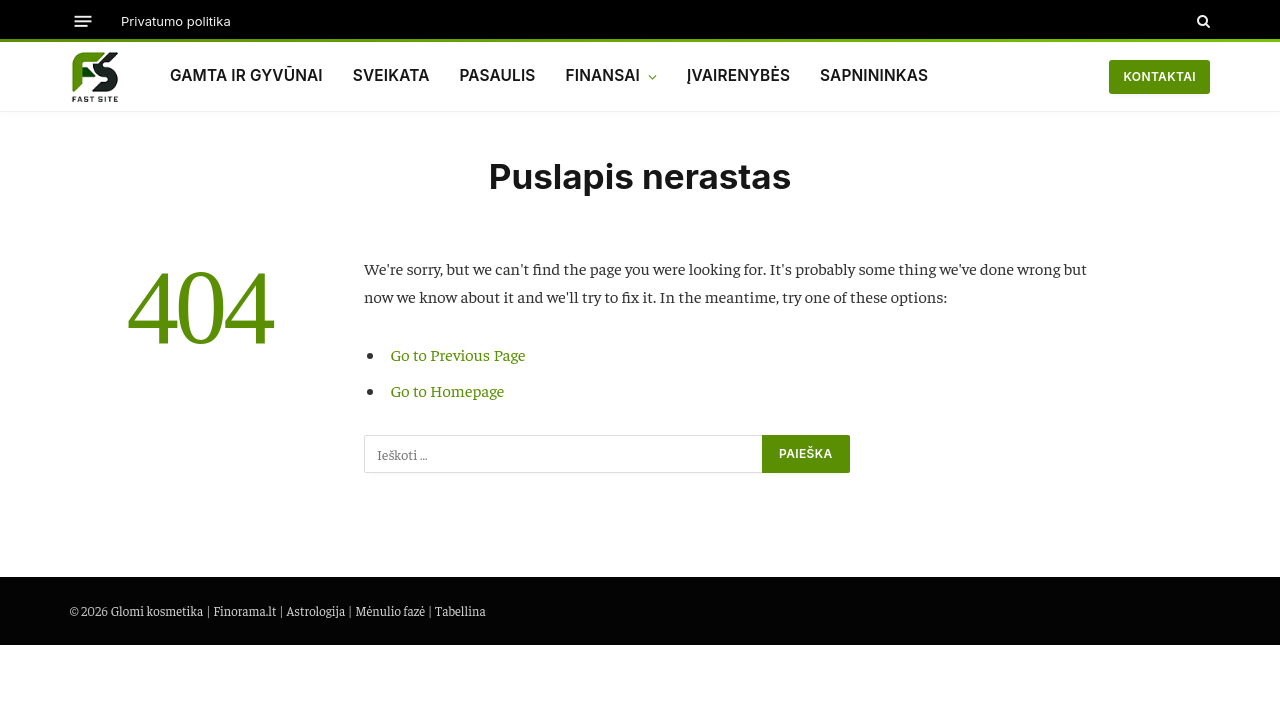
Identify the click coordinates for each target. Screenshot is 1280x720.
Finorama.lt (244, 610)
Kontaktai (1159, 76)
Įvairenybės (738, 75)
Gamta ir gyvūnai (246, 75)
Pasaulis (497, 75)
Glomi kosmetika (157, 610)
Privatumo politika (176, 21)
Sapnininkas (874, 75)
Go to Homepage (448, 390)
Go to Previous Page (458, 354)
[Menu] (83, 20)
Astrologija (315, 610)
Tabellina (460, 610)
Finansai (603, 75)
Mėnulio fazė (390, 610)
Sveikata (391, 75)
